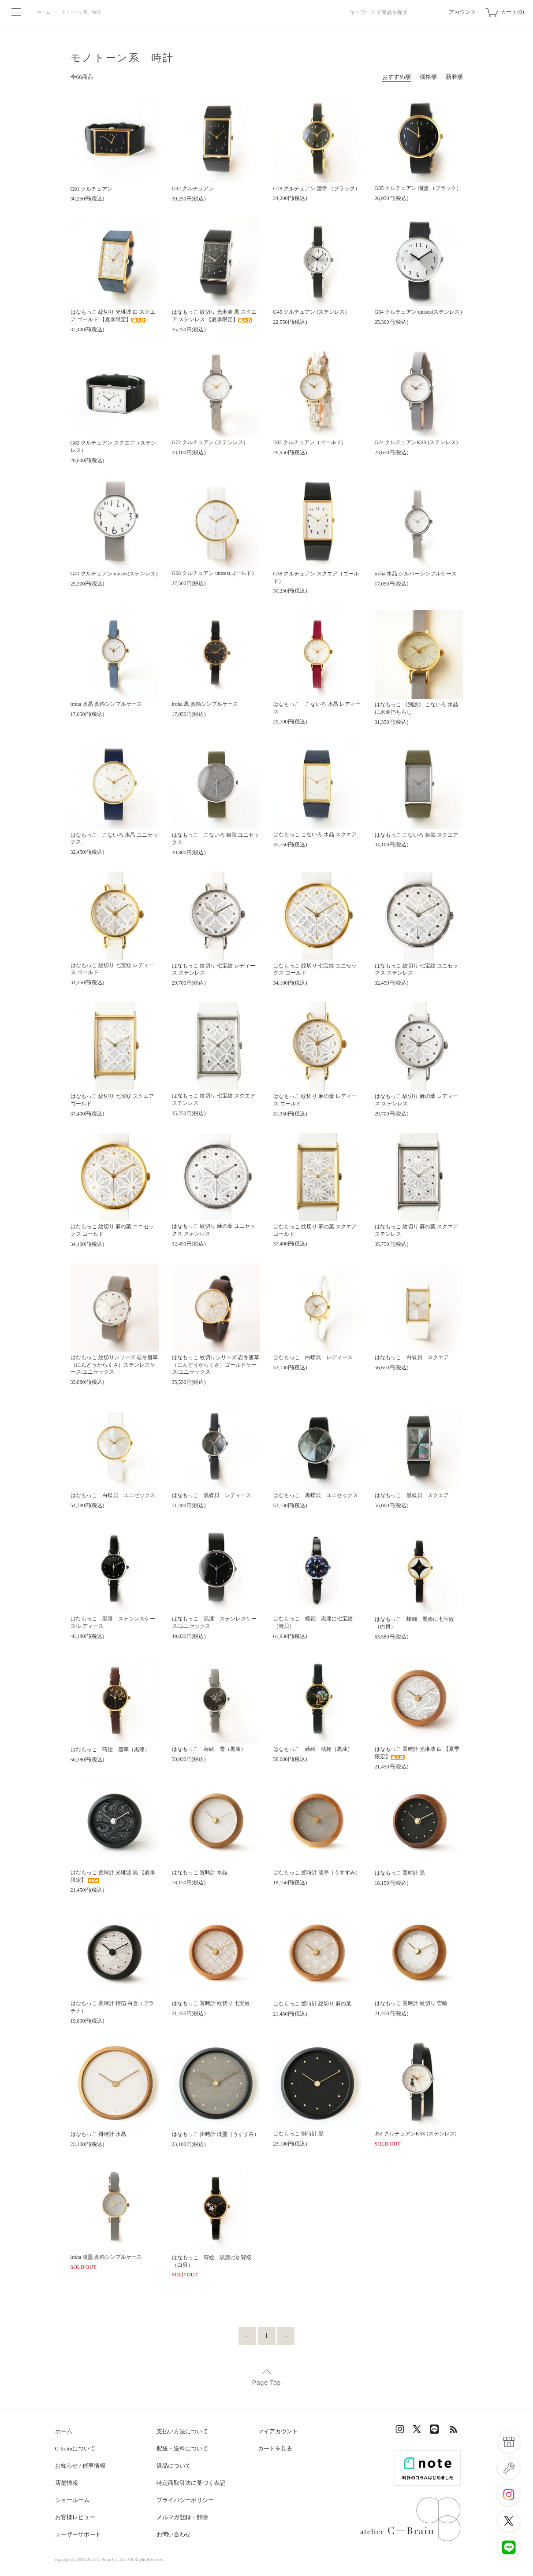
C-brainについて (75, 2448)
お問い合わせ (174, 2534)
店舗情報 (66, 2483)
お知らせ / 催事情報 (80, 2465)
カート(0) (512, 12)
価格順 (428, 77)
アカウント (463, 12)
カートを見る (275, 2448)
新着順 (454, 77)
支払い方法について (182, 2431)
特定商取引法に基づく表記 (191, 2483)
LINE (436, 2431)
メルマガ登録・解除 (182, 2517)
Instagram (401, 2431)
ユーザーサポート (78, 2534)
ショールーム (72, 2500)
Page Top (266, 2382)
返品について (174, 2465)
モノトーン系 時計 (81, 12)
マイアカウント (278, 2431)
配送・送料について (182, 2448)
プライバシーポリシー (185, 2500)
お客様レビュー (75, 2517)
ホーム (43, 12)
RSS (454, 2431)
